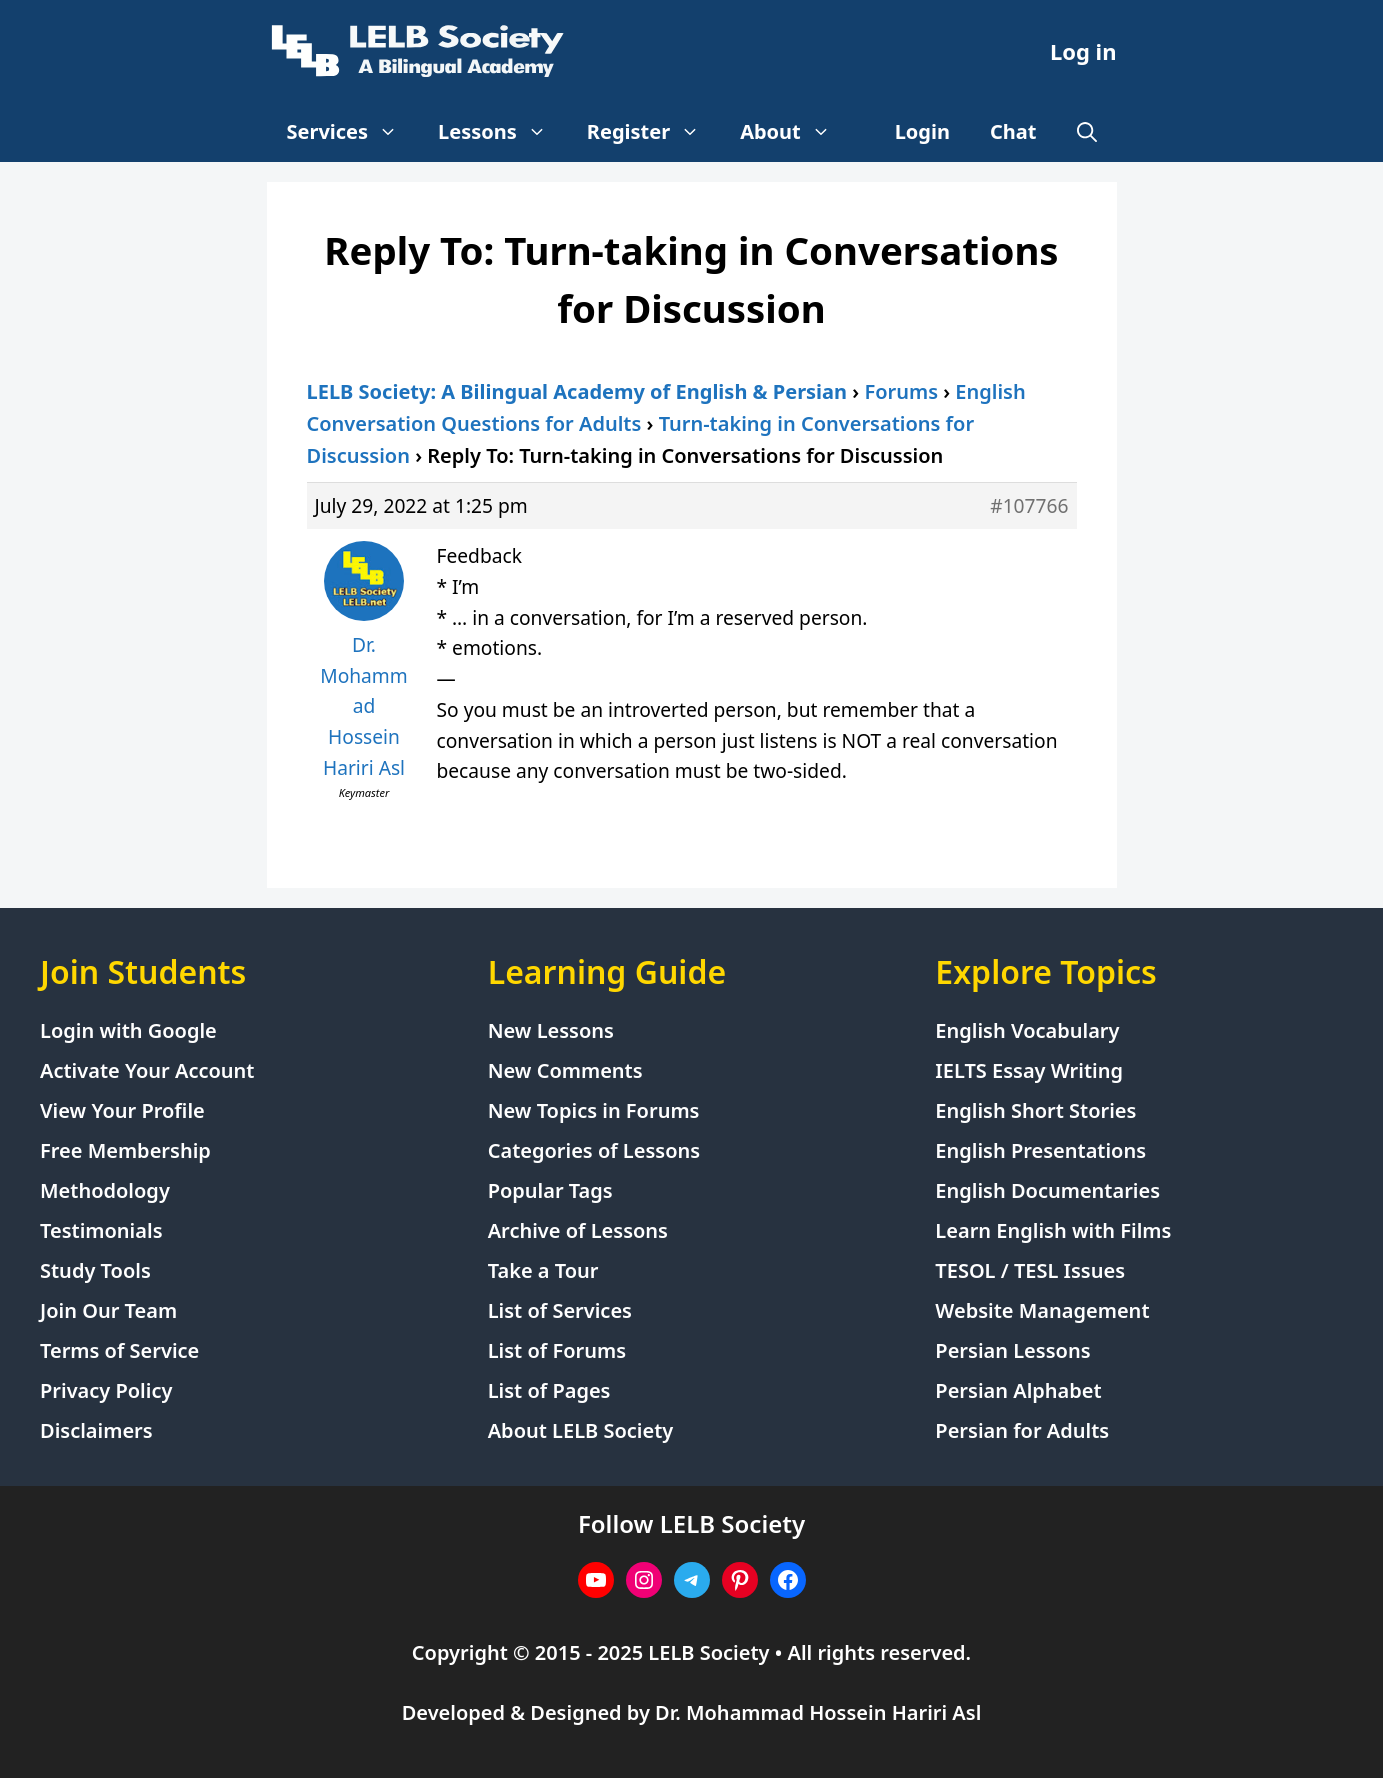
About (795, 132)
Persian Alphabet (1018, 1390)
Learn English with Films (1053, 1230)
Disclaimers (96, 1430)
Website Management (1042, 1310)
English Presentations (1040, 1150)
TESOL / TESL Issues (1030, 1270)
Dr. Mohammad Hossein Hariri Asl (818, 1712)
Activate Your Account (147, 1070)
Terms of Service (119, 1350)
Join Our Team (108, 1310)
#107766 (1029, 505)
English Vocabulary (1027, 1030)
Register (653, 132)
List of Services (560, 1310)
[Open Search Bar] (1087, 132)
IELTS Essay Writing (1029, 1070)
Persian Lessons (1012, 1350)
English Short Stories (1035, 1110)
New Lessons (551, 1030)
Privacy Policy (106, 1390)
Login (922, 131)
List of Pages (549, 1390)
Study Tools (95, 1270)
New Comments (565, 1070)
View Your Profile (122, 1110)
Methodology (105, 1190)
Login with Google (128, 1030)
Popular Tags (550, 1190)
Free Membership (125, 1150)
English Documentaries (1047, 1190)
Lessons (502, 132)
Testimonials (101, 1230)
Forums (901, 391)
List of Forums (557, 1350)
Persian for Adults (1022, 1430)
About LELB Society (581, 1430)
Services (353, 132)
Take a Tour (543, 1270)
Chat (1013, 131)
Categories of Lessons (594, 1150)
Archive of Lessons (578, 1230)
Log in (1083, 51)
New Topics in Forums (594, 1110)
